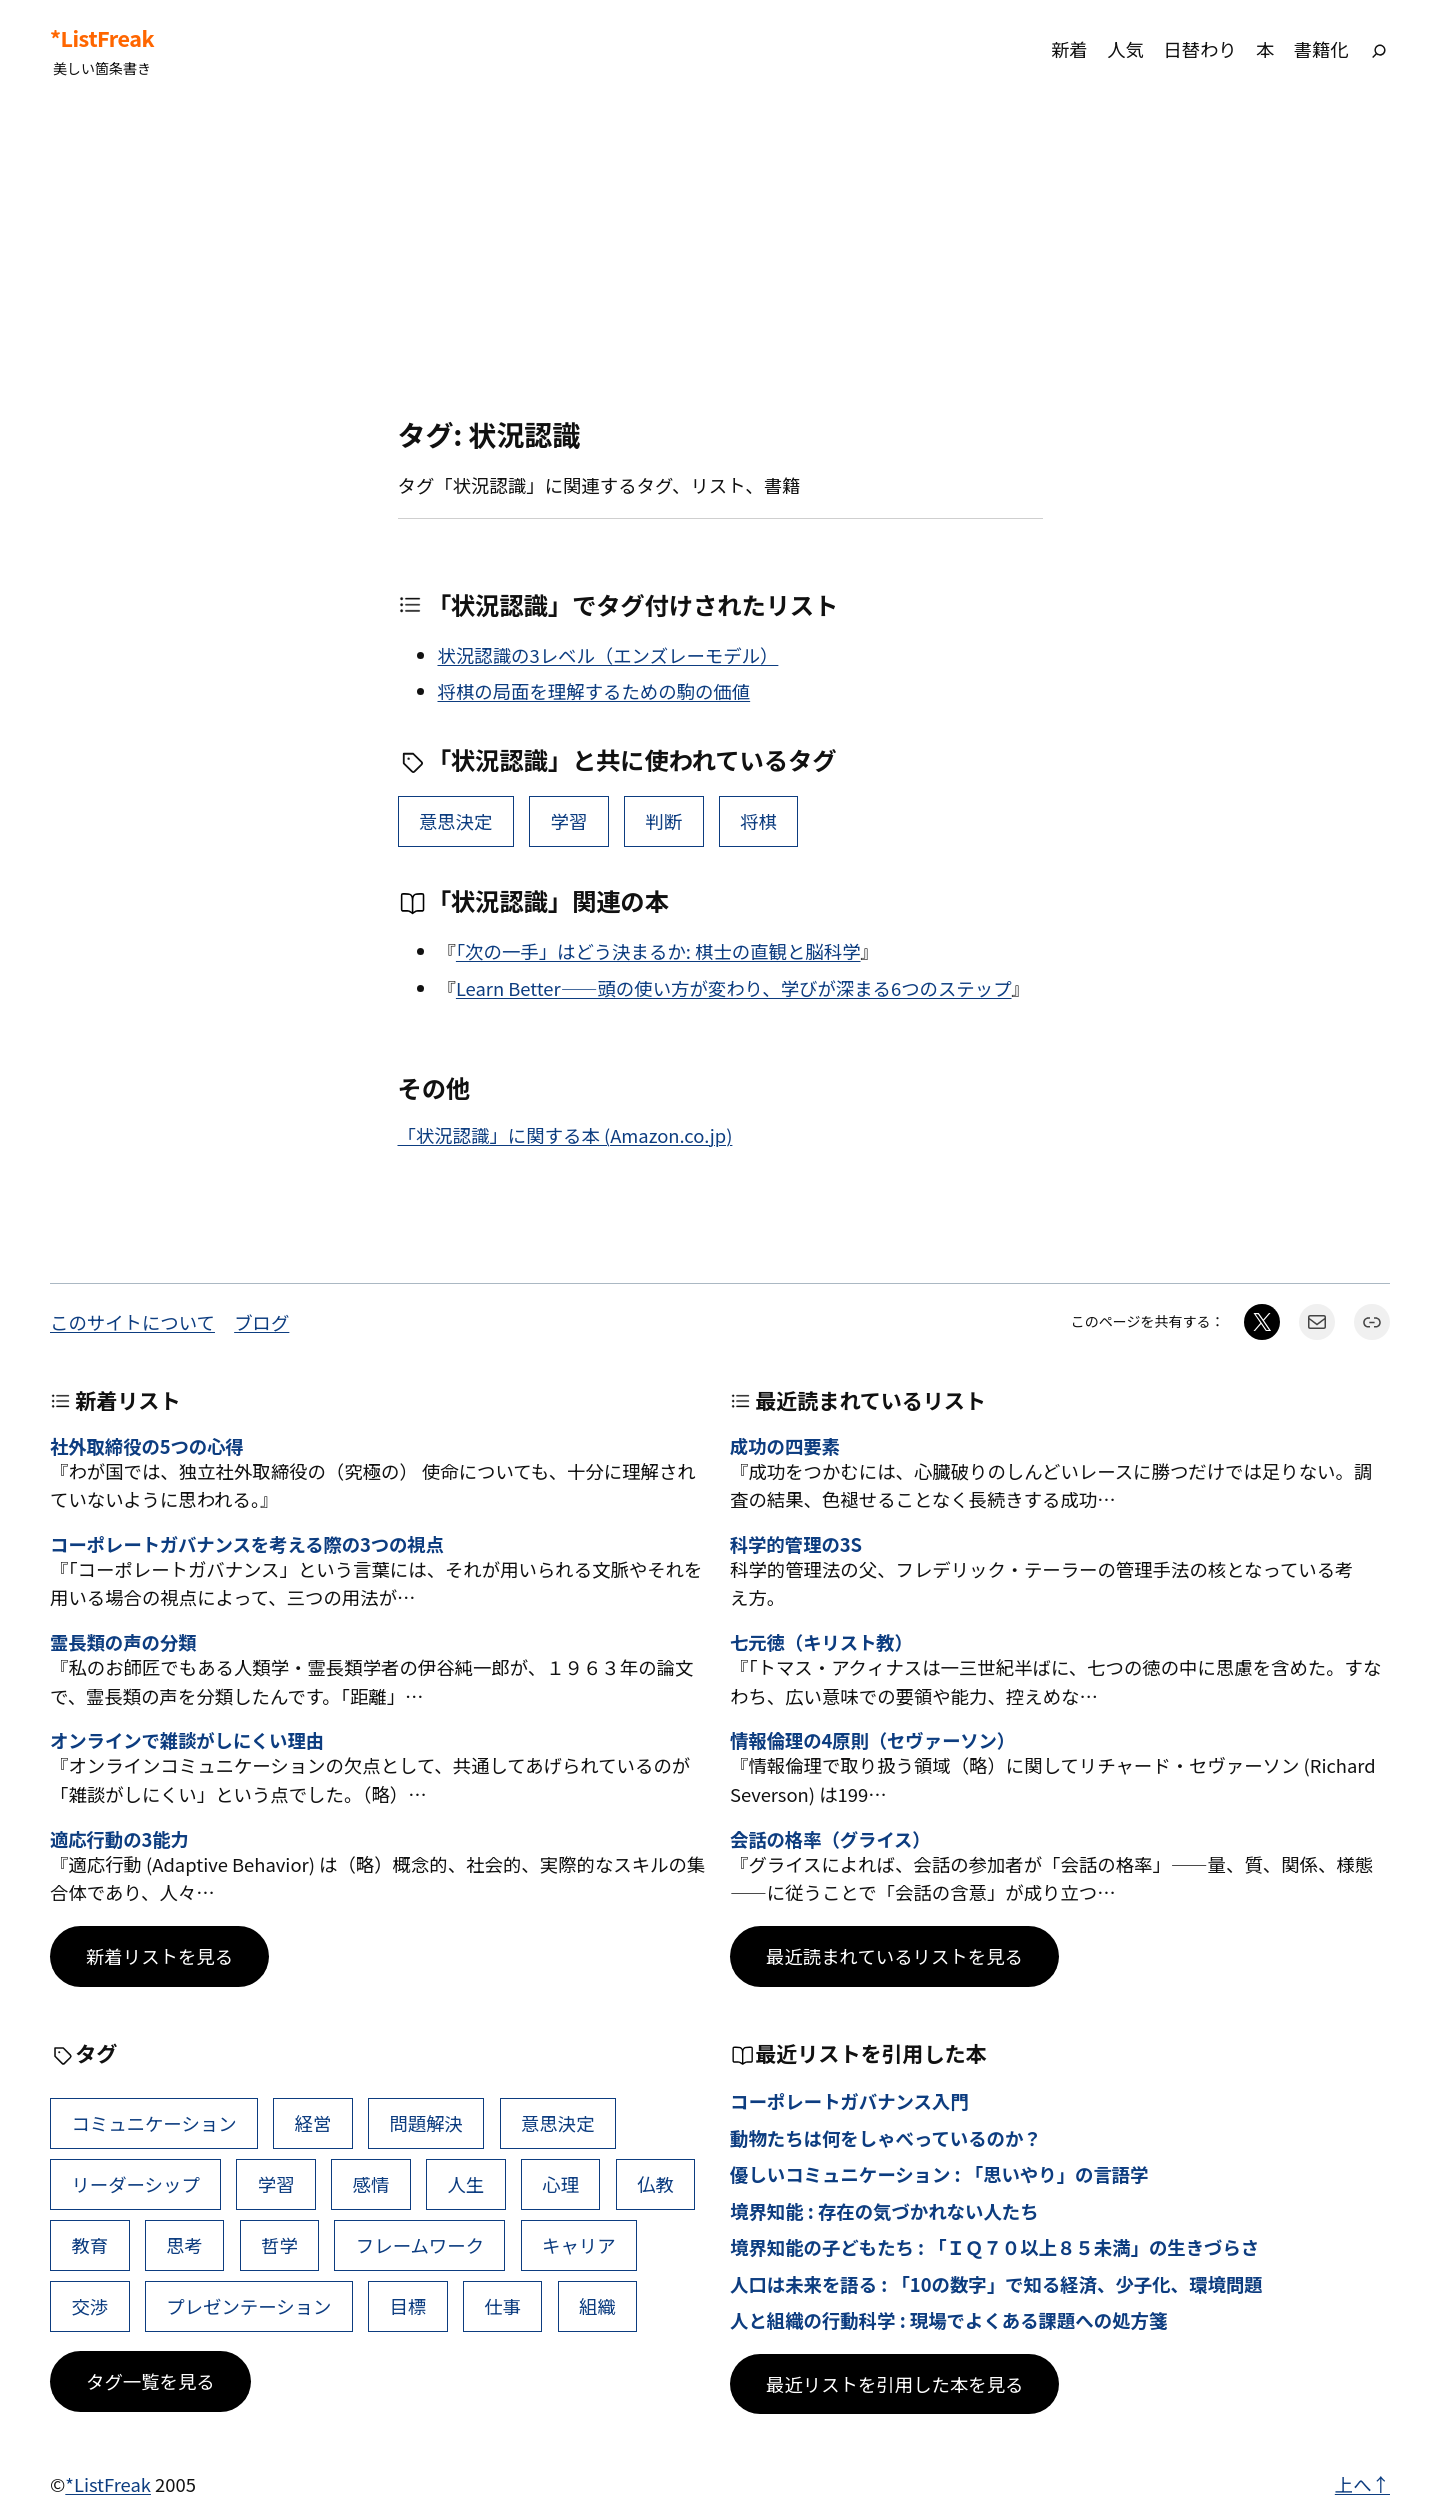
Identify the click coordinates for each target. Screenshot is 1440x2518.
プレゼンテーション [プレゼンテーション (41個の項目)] (248, 2306)
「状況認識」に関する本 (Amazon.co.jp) (565, 1135)
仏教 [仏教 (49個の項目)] (655, 2184)
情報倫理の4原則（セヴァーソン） (872, 1740)
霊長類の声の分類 (123, 1642)
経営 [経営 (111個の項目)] (313, 2123)
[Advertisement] (720, 259)
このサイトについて (132, 1322)
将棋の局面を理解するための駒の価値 (594, 691)
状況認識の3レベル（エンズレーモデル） (608, 655)
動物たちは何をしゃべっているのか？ (886, 2138)
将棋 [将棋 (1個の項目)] (758, 821)
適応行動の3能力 (119, 1839)
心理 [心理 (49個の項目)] (560, 2184)
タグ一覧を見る (150, 2381)
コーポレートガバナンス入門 (849, 2101)
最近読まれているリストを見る (894, 1956)
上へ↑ (1362, 2484)
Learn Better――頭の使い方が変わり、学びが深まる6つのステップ (734, 988)
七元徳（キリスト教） (821, 1642)
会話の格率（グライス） (830, 1839)
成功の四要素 (785, 1446)
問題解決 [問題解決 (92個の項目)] (426, 2123)
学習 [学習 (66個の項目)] (569, 821)
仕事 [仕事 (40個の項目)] (502, 2306)
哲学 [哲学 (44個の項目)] (279, 2245)
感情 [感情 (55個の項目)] (371, 2184)
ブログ (261, 1322)
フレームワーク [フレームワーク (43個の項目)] (420, 2245)
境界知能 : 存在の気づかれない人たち (884, 2211)
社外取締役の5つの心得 (147, 1446)
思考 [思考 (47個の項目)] (184, 2245)
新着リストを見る (159, 1956)
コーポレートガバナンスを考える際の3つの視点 (247, 1544)
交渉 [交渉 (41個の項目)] (89, 2306)
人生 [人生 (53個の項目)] (465, 2184)
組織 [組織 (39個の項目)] (597, 2306)
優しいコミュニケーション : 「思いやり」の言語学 (939, 2174)
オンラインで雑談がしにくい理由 (187, 1740)
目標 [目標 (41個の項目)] (407, 2306)
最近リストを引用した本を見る (894, 2384)
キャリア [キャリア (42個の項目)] (579, 2245)
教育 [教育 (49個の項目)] (89, 2245)
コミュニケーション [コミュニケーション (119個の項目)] (153, 2123)
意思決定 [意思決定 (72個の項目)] (456, 821)
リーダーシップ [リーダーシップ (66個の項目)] (135, 2184)
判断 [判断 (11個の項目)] (663, 821)
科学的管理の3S (796, 1544)
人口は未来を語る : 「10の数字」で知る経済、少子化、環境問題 (996, 2284)
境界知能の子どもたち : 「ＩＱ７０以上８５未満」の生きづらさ (994, 2247)
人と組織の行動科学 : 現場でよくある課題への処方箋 (948, 2320)
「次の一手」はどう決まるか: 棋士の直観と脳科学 (658, 951)
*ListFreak (102, 38)
